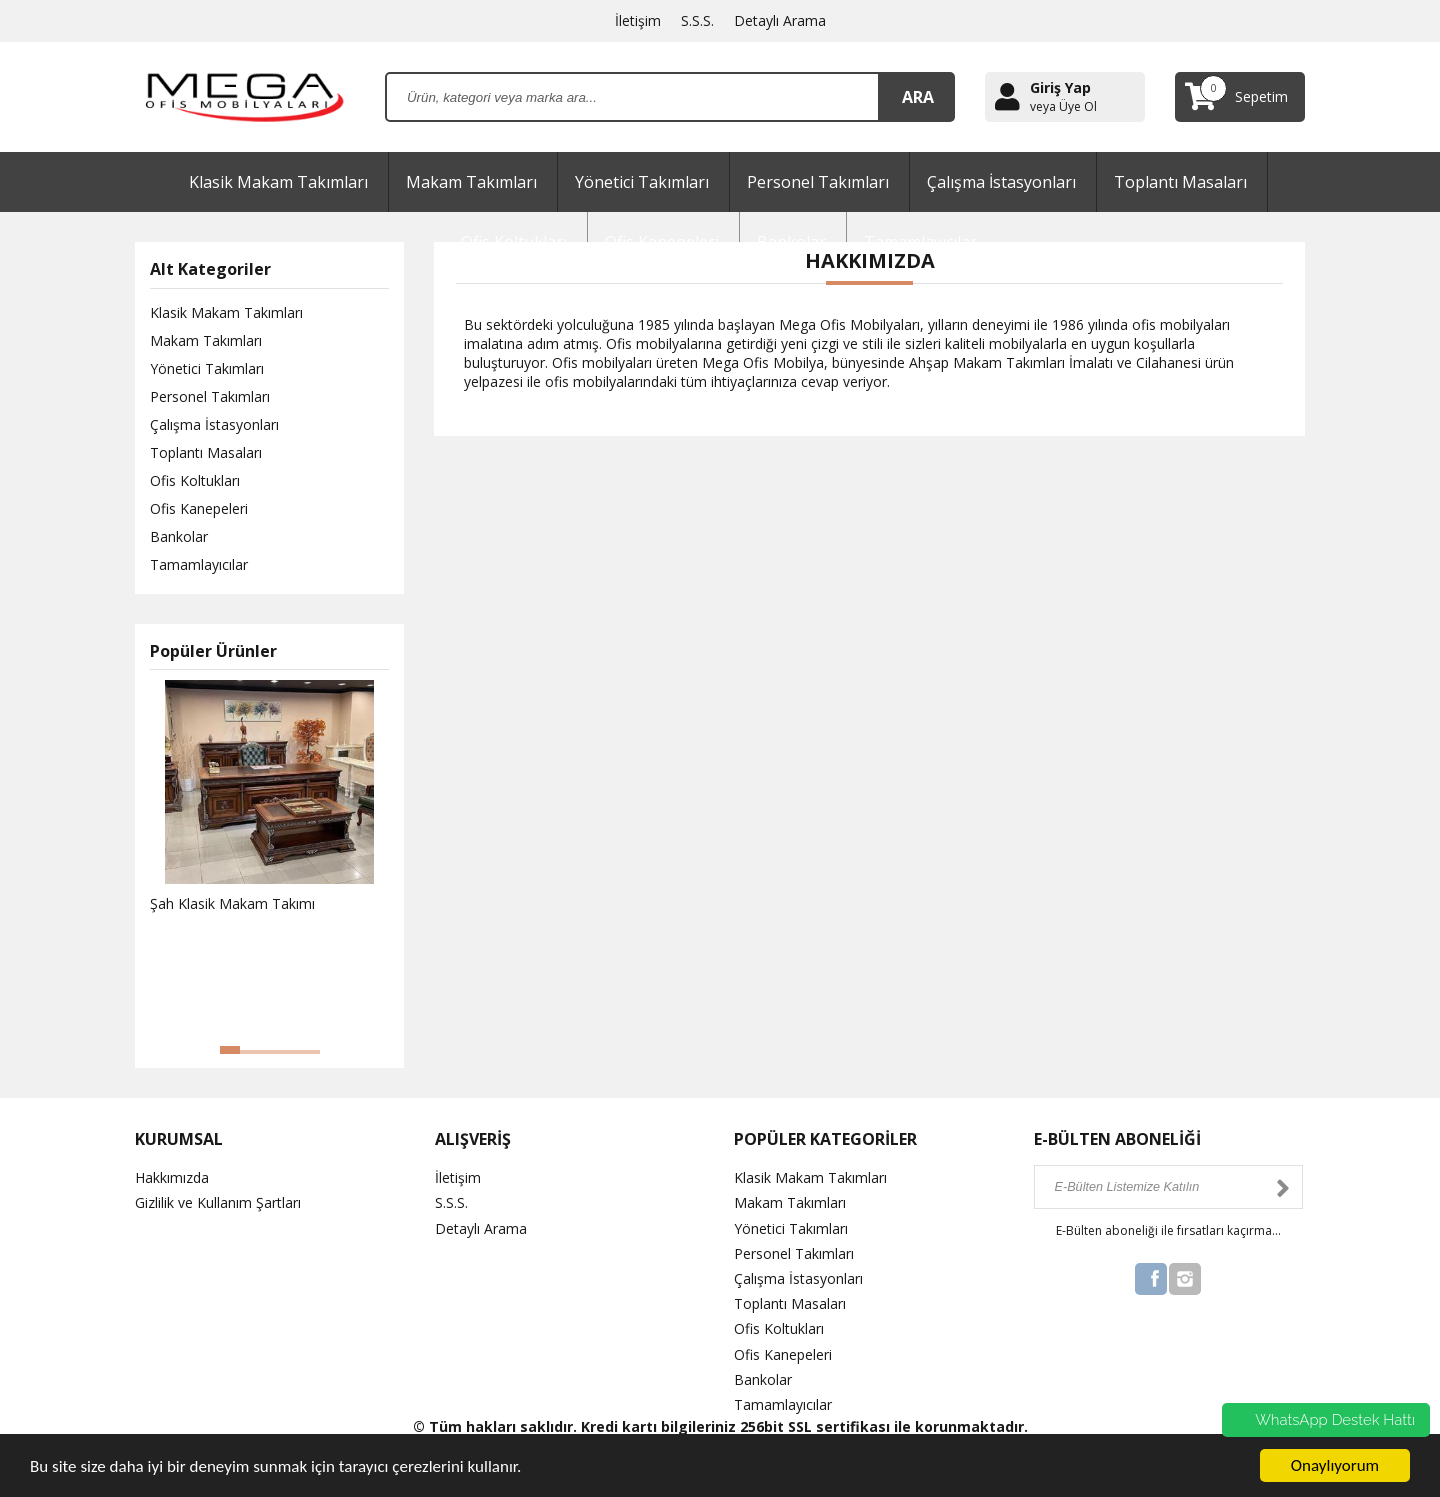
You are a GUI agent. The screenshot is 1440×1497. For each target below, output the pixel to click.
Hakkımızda (172, 1177)
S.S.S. (697, 20)
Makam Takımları (471, 182)
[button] (230, 1050)
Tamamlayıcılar (199, 564)
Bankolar (179, 536)
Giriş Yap (1060, 87)
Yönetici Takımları (642, 182)
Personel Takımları (818, 182)
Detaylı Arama (780, 20)
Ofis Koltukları (195, 480)
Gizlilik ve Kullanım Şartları (218, 1202)
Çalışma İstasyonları (1001, 182)
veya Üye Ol (1063, 107)
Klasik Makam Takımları (278, 182)
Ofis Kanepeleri (199, 508)
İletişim (638, 20)
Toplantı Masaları (1180, 182)
